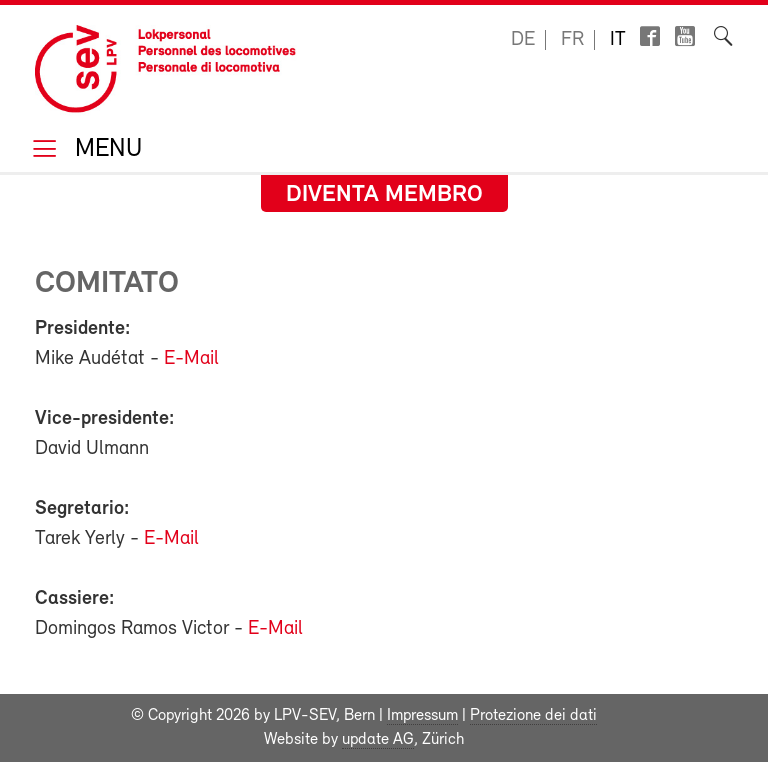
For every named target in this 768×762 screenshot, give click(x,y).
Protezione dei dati (533, 716)
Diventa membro (384, 195)
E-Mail (191, 359)
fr (572, 40)
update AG (378, 740)
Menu (105, 150)
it (618, 40)
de (523, 40)
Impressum (422, 716)
